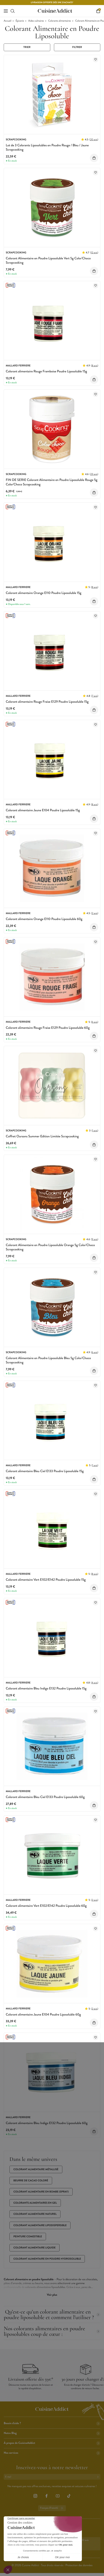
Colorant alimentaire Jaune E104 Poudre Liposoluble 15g (43, 810)
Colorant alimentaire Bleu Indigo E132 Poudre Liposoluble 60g (46, 2123)
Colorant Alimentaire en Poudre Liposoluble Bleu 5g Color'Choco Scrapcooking (48, 1360)
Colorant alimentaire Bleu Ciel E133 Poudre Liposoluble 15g (45, 1471)
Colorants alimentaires (59, 21)
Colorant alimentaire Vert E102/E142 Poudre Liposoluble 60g (46, 1905)
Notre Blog (52, 2433)
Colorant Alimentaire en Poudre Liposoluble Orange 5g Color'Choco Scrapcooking (50, 1247)
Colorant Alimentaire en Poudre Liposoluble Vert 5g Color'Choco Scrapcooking (48, 260)
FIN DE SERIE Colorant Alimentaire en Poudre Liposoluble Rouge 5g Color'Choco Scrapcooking (51, 481)
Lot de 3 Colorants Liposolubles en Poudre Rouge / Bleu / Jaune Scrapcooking (47, 147)
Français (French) (52, 2508)
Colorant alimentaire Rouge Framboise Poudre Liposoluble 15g (46, 371)
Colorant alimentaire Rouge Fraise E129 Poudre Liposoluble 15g (47, 701)
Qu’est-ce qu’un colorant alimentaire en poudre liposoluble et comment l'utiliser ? (52, 2314)
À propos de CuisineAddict (52, 2443)
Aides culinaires (36, 21)
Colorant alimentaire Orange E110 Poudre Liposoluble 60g (44, 918)
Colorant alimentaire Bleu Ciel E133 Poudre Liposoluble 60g (45, 1796)
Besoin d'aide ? (52, 2423)
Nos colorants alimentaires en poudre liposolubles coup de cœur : (52, 2331)
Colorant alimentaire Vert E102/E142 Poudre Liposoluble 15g (46, 1579)
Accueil (7, 21)
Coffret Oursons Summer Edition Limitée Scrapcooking (42, 1136)
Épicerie (20, 21)
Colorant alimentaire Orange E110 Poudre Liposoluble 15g (43, 592)
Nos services (52, 2453)
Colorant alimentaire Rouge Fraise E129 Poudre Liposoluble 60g (47, 1027)
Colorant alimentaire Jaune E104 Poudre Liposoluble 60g (43, 2014)
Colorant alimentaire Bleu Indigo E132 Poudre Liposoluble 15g (46, 1688)
